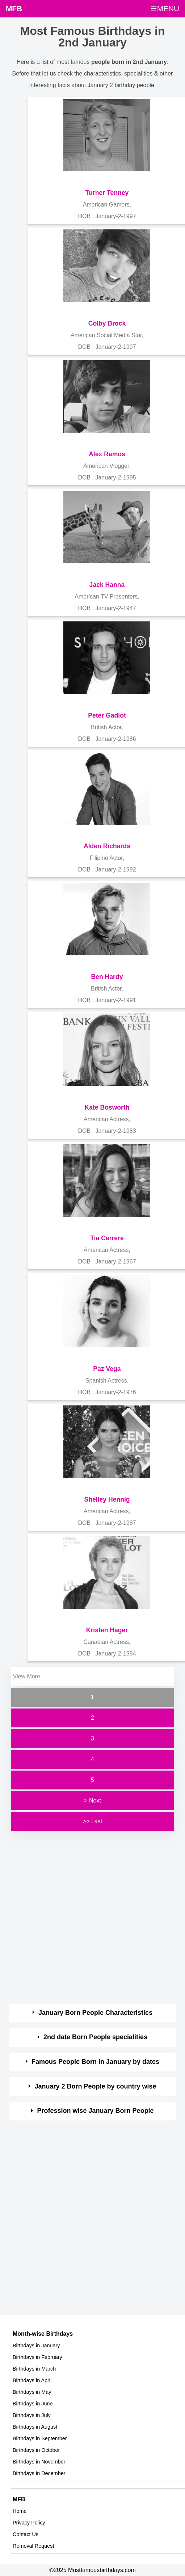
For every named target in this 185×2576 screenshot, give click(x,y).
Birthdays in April (32, 2380)
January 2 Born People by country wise (95, 2086)
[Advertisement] (86, 1918)
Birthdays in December (39, 2473)
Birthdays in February (37, 2357)
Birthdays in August (35, 2427)
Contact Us (25, 2534)
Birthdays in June (32, 2403)
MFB (14, 8)
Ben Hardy (107, 976)
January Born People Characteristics (95, 2012)
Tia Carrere (107, 1238)
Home (19, 2511)
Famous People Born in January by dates (95, 2061)
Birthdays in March (34, 2369)
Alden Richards (107, 846)
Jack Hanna (107, 584)
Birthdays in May (32, 2392)
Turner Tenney (107, 192)
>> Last (92, 1821)
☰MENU (164, 8)
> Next (92, 1800)
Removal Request (33, 2546)
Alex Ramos (107, 454)
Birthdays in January (36, 2345)
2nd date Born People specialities (95, 2037)
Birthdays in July (32, 2415)
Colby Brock (107, 323)
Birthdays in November (39, 2462)
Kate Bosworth (106, 1107)
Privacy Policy (29, 2523)
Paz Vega (107, 1368)
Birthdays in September (40, 2438)
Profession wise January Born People (95, 2110)
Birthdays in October (36, 2450)
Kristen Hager (107, 1630)
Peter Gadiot (107, 715)
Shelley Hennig (107, 1499)
